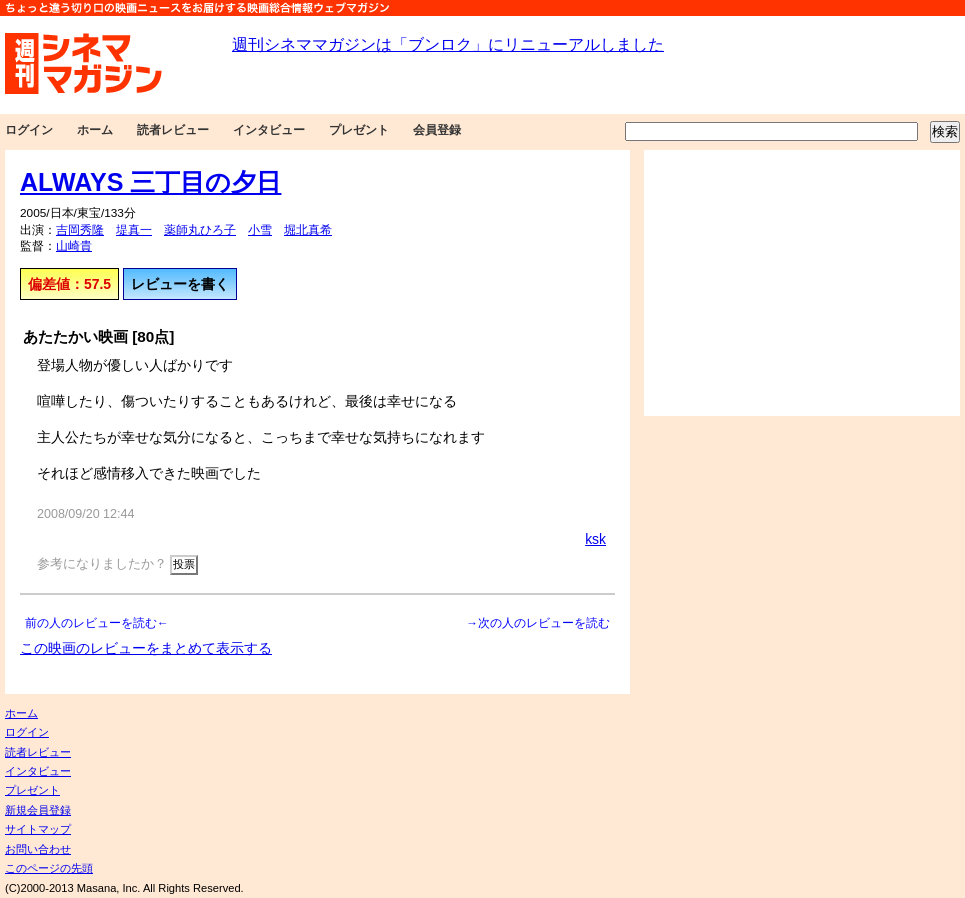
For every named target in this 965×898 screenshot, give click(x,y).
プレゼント (359, 130)
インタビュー (269, 130)
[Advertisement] (802, 283)
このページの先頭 (49, 868)
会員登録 (437, 130)
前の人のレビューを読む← (97, 623)
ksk (595, 539)
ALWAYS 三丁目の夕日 (150, 182)
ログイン (29, 130)
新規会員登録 (38, 810)
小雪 (260, 230)
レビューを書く (180, 284)
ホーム (95, 130)
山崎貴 (74, 246)
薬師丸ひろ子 (200, 230)
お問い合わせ (38, 849)
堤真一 (134, 230)
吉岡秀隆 (80, 230)
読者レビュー (173, 130)
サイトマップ (38, 829)
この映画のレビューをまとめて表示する (146, 648)
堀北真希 (308, 230)
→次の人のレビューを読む (538, 623)
